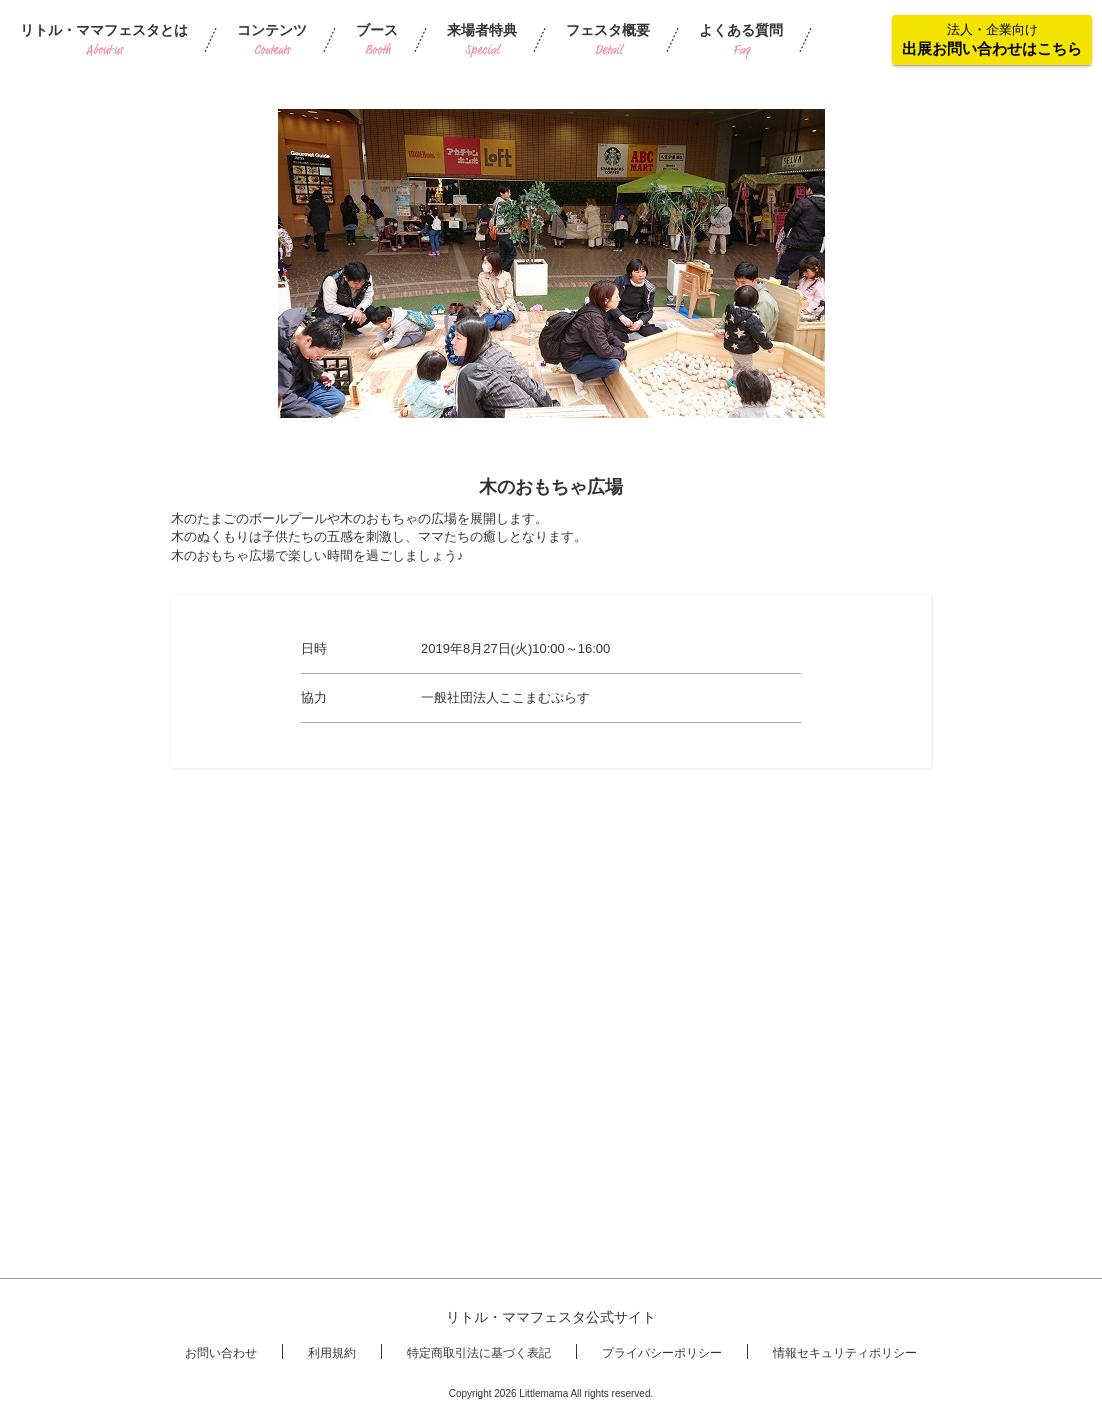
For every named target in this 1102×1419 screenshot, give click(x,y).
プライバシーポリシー (662, 1353)
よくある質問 (741, 40)
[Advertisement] (551, 923)
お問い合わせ (221, 1353)
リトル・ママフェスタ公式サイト (551, 1317)
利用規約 (332, 1353)
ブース (377, 40)
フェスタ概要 (608, 40)
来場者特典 (482, 40)
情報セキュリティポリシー (845, 1353)
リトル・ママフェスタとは (104, 40)
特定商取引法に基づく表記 (479, 1353)
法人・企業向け (992, 39)
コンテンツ (272, 40)
